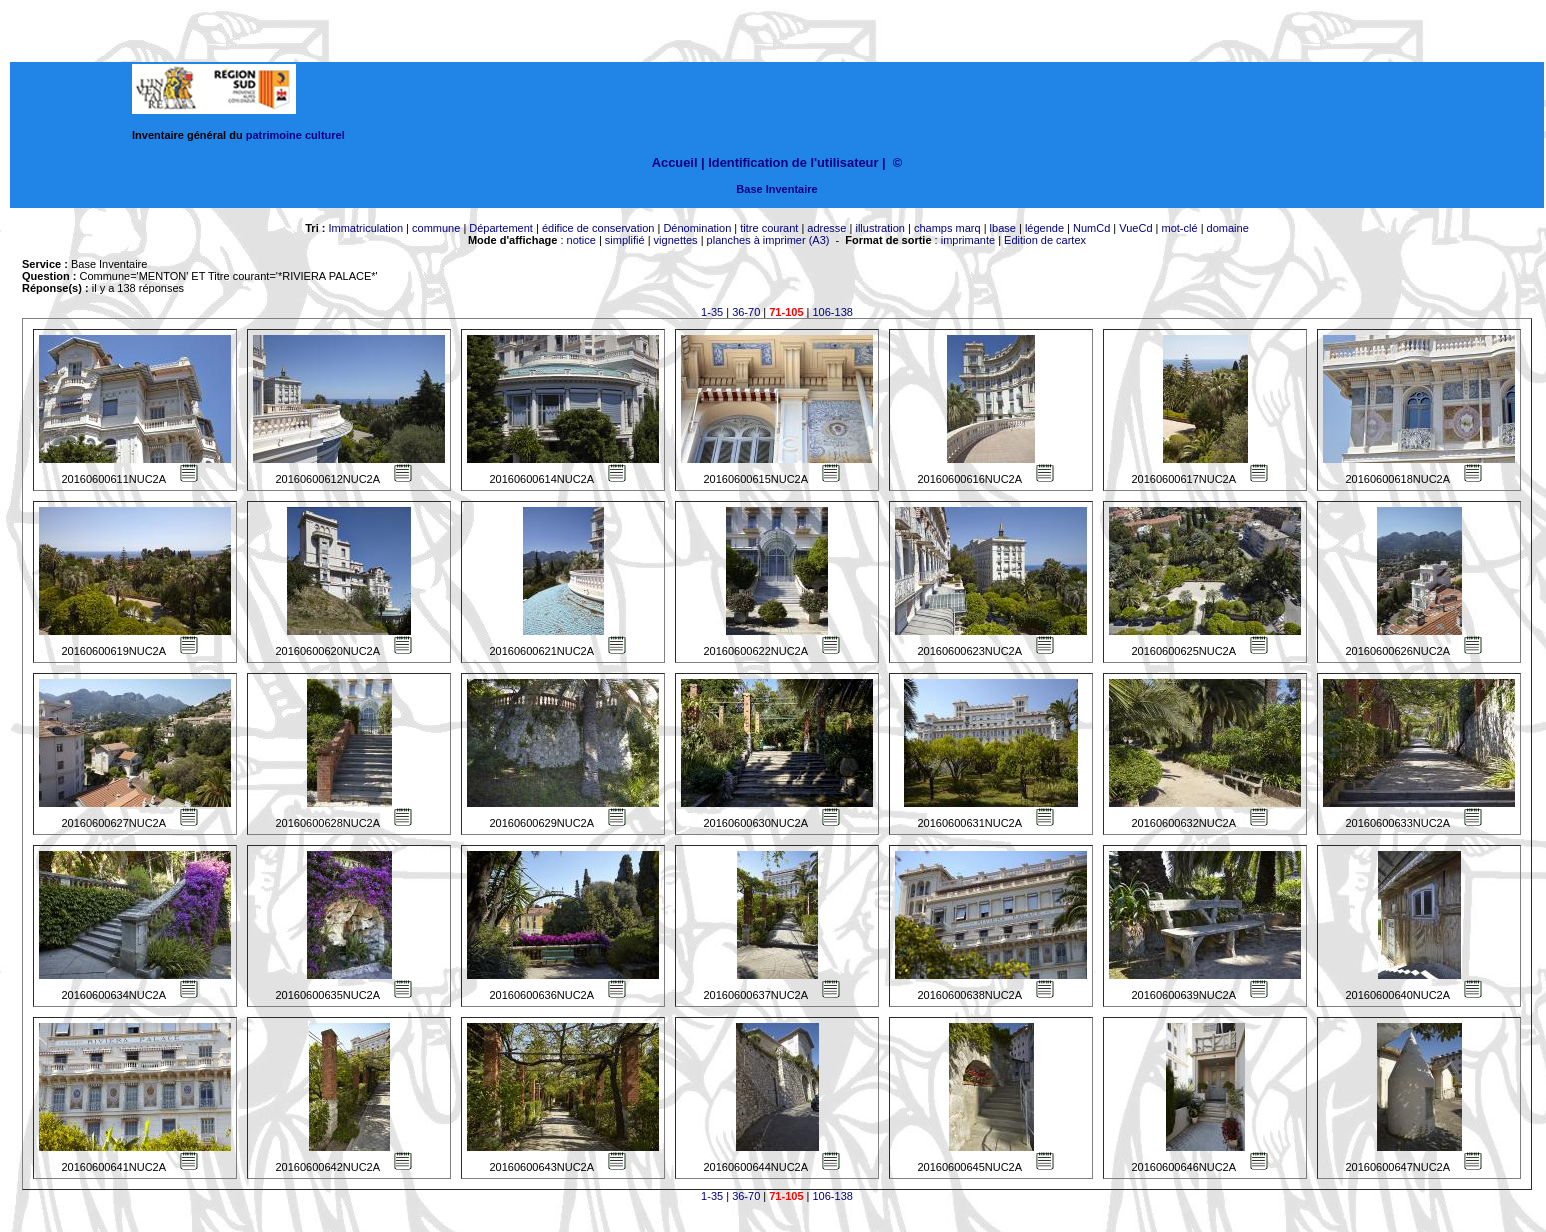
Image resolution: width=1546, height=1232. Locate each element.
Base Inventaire (776, 189)
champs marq (947, 228)
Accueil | (678, 162)
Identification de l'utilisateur (793, 162)
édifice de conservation (598, 228)
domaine (1228, 228)
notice (581, 240)
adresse (826, 228)
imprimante (968, 240)
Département (501, 228)
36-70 (746, 312)
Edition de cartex (1045, 240)
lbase (1003, 228)
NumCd (1091, 228)
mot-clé (1180, 228)
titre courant (769, 228)
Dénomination (697, 228)
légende (1044, 228)
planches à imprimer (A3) (768, 240)
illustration (880, 228)
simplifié (625, 240)
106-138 (833, 312)
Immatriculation (365, 228)
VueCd (1135, 228)
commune (436, 228)
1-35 (712, 312)
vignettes (676, 240)
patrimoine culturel (295, 135)
